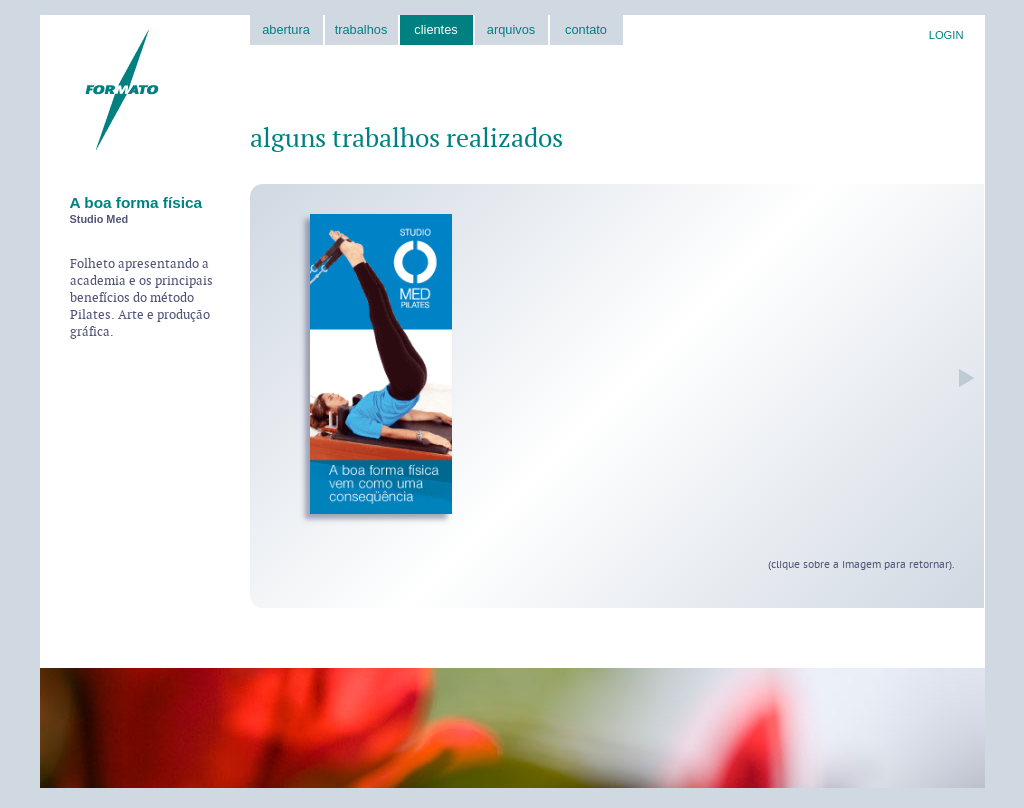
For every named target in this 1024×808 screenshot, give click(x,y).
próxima (961, 378)
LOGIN (946, 35)
